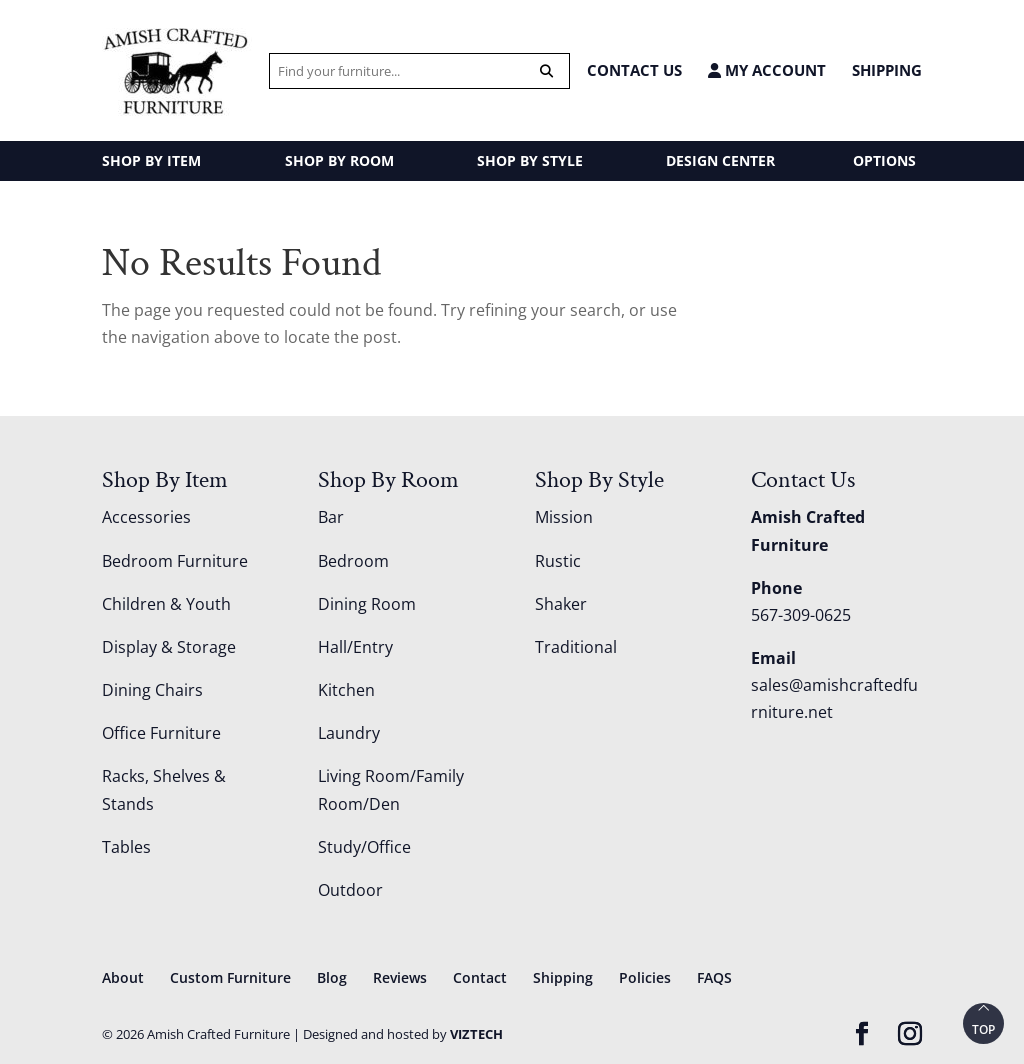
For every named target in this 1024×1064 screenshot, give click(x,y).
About (123, 977)
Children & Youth (166, 604)
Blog (332, 977)
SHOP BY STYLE (530, 160)
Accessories (146, 517)
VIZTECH (476, 1034)
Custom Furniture (230, 977)
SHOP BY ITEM (151, 160)
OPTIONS (884, 160)
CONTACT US (634, 70)
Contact (480, 977)
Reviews (400, 977)
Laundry (349, 733)
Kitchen (346, 690)
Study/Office (364, 847)
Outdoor (350, 890)
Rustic (558, 561)
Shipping (887, 70)
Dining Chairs (152, 690)
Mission (564, 517)
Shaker (561, 604)
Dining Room (367, 604)
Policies (645, 977)
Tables (126, 847)
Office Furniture (161, 733)
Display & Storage (169, 647)
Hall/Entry (355, 647)
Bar (331, 517)
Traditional (576, 647)
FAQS (714, 977)
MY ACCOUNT (767, 70)
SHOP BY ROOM (339, 160)
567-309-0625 (801, 615)
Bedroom (353, 561)
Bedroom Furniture (175, 561)
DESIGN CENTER (720, 160)
